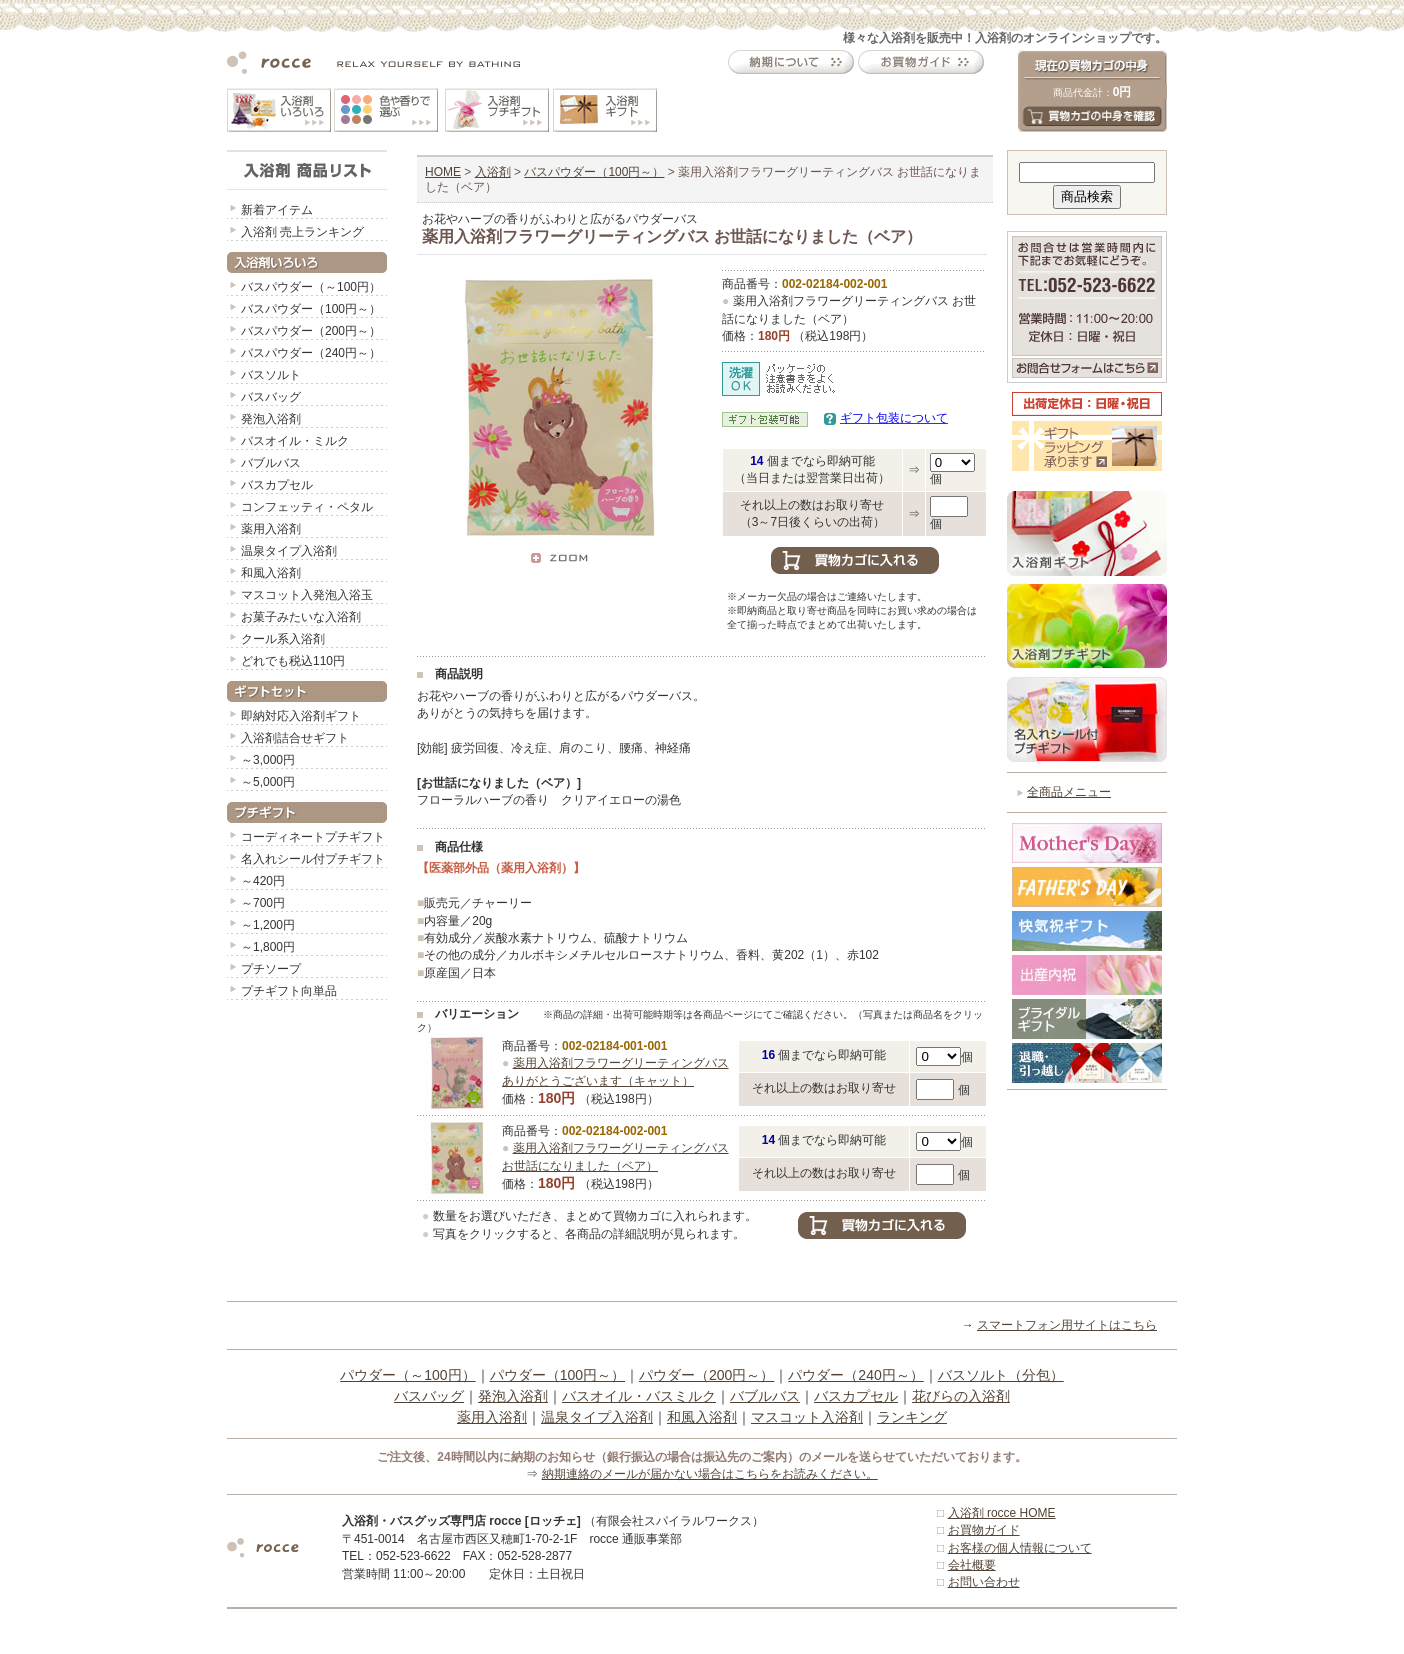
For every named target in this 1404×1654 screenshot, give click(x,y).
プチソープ (271, 969)
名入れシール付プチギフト (313, 859)
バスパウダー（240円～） (311, 353)
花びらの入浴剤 (961, 1396)
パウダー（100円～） (557, 1375)
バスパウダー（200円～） (311, 331)
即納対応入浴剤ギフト (301, 716)
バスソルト (271, 375)
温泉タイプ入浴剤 (289, 551)
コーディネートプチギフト (313, 837)
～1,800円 (268, 947)
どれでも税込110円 (293, 661)
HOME (443, 172)
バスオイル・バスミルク (639, 1396)
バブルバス (271, 463)
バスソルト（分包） (1001, 1375)
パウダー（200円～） (706, 1375)
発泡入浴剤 (271, 419)
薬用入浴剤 (271, 529)
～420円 (263, 881)
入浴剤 (493, 172)
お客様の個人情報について (1020, 1548)
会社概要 (972, 1565)
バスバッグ (271, 397)
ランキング (912, 1417)
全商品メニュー (1069, 792)
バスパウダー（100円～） (311, 309)
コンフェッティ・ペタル (307, 507)
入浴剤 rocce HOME (1002, 1513)
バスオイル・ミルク (295, 441)
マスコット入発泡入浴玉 (307, 595)
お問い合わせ (984, 1582)
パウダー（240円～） (855, 1375)
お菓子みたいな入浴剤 (301, 617)
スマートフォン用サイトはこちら (1067, 1325)
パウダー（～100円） (407, 1375)
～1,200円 (268, 925)
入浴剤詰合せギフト (295, 738)
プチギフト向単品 (289, 991)
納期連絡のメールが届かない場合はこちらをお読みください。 (710, 1474)
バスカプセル (277, 485)
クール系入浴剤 (283, 639)
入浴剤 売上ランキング (302, 232)
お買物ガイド (984, 1530)
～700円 (263, 903)
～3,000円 (268, 760)
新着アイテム (277, 210)
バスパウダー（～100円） (311, 287)
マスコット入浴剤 (807, 1417)
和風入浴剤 (271, 573)
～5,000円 (268, 782)
